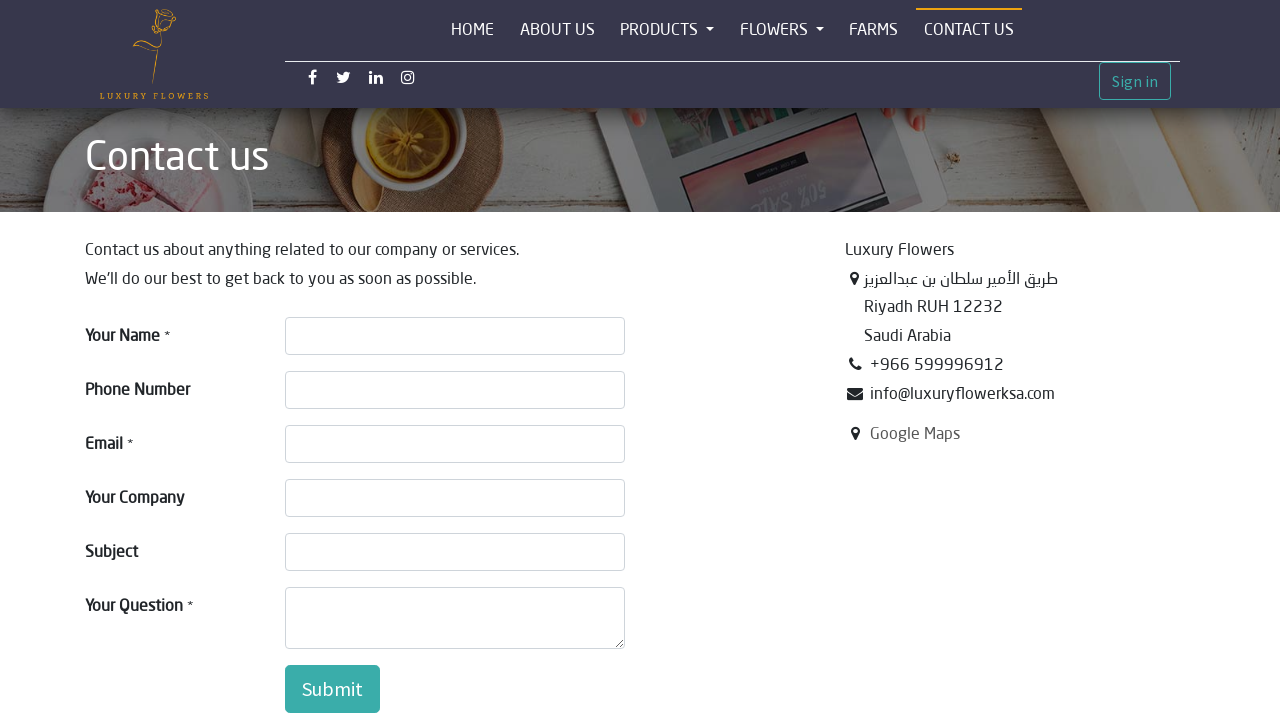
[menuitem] (472, 30)
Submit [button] (332, 688)
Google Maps (915, 433)
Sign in (1135, 81)
